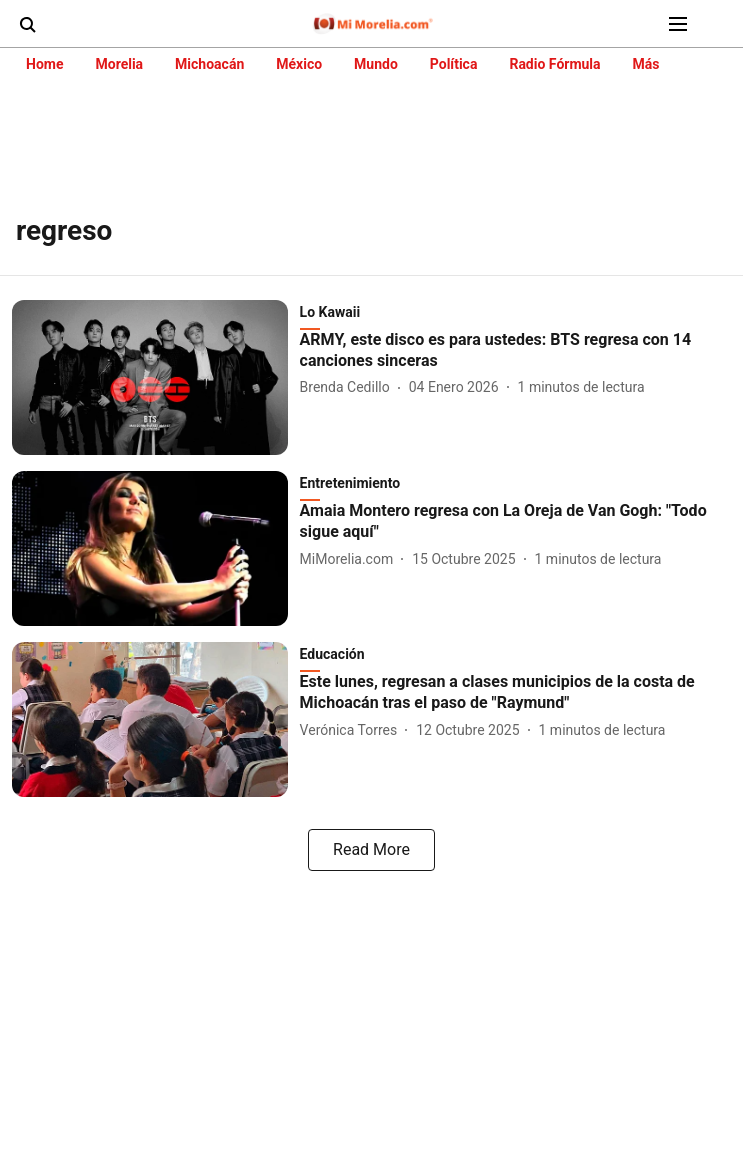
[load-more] (371, 850)
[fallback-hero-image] (156, 377)
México (299, 64)
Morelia (119, 64)
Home (44, 64)
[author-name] (349, 387)
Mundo (376, 64)
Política (454, 64)
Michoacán (209, 64)
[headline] (515, 351)
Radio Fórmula (554, 64)
